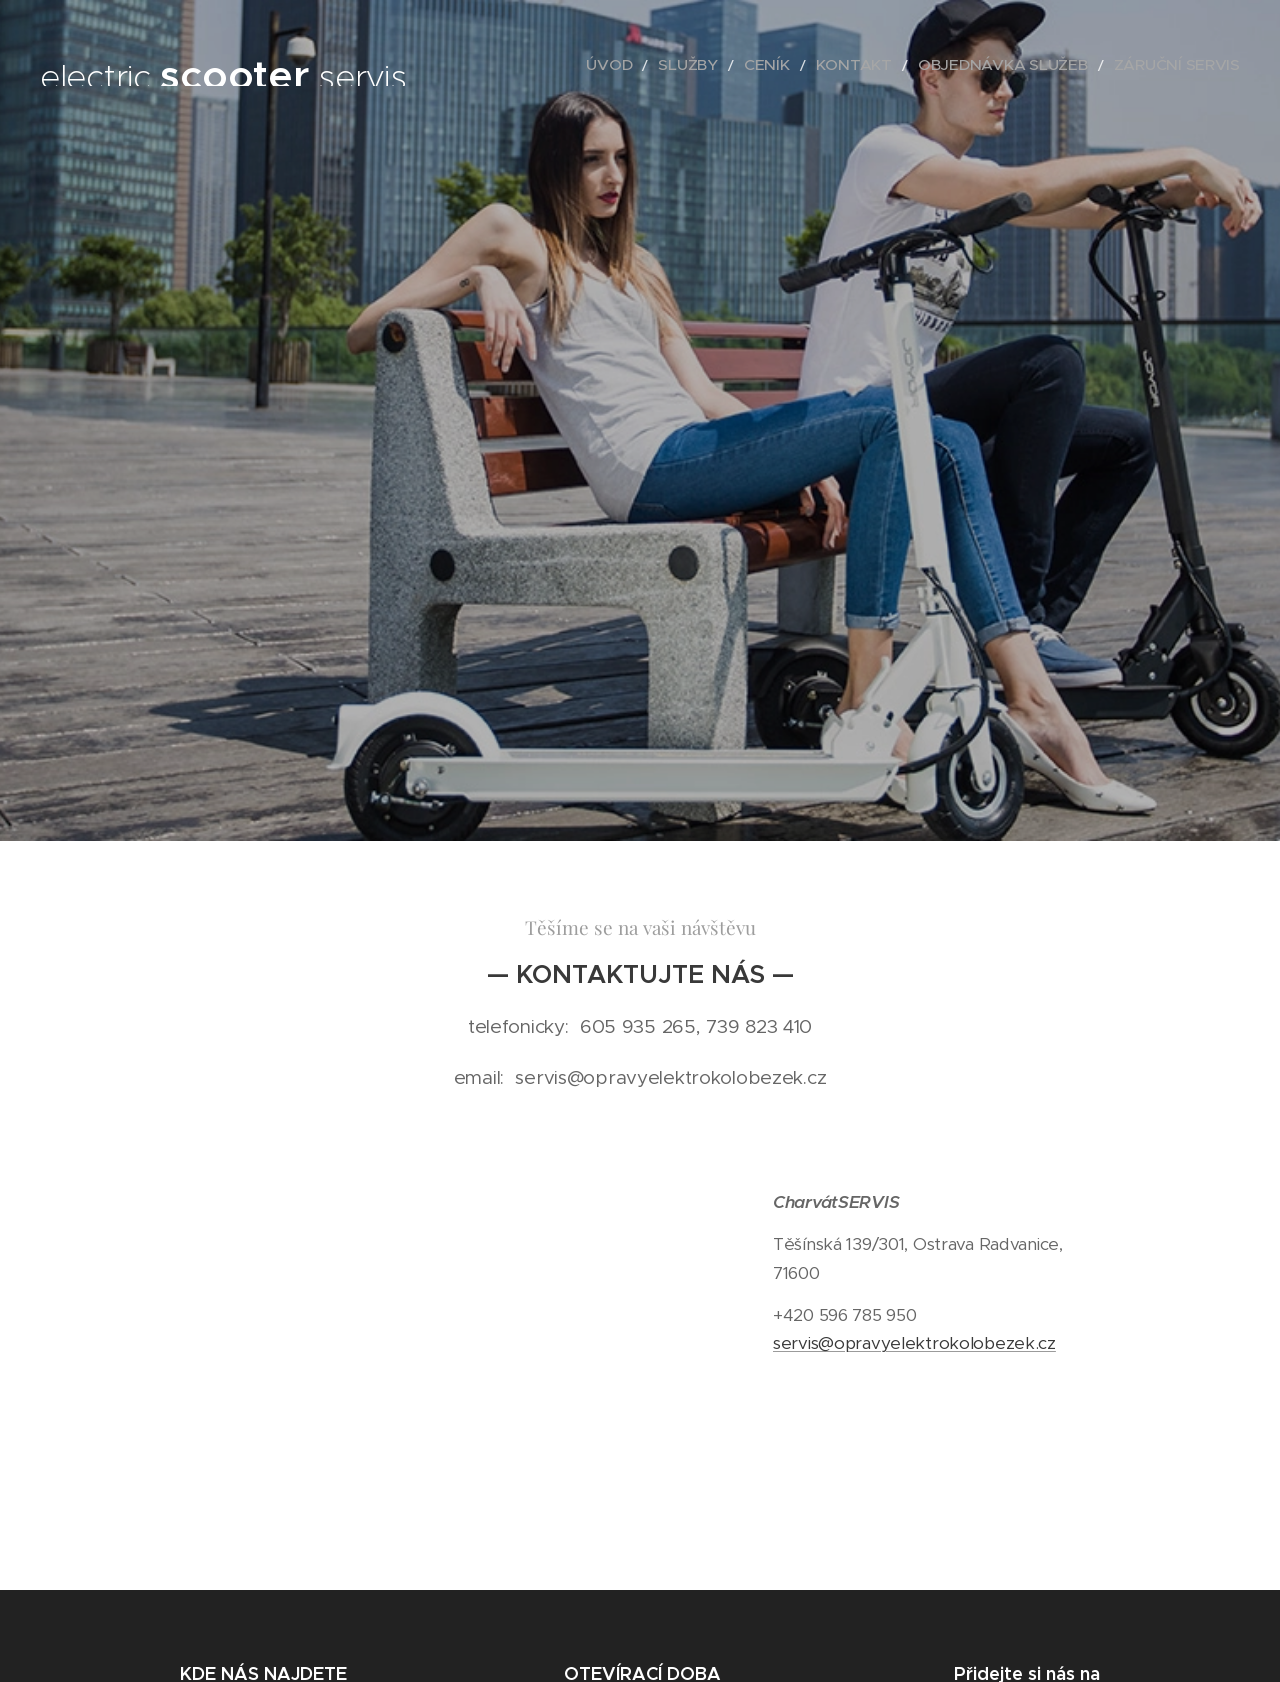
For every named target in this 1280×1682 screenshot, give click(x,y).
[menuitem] (687, 65)
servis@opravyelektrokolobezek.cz (914, 1344)
